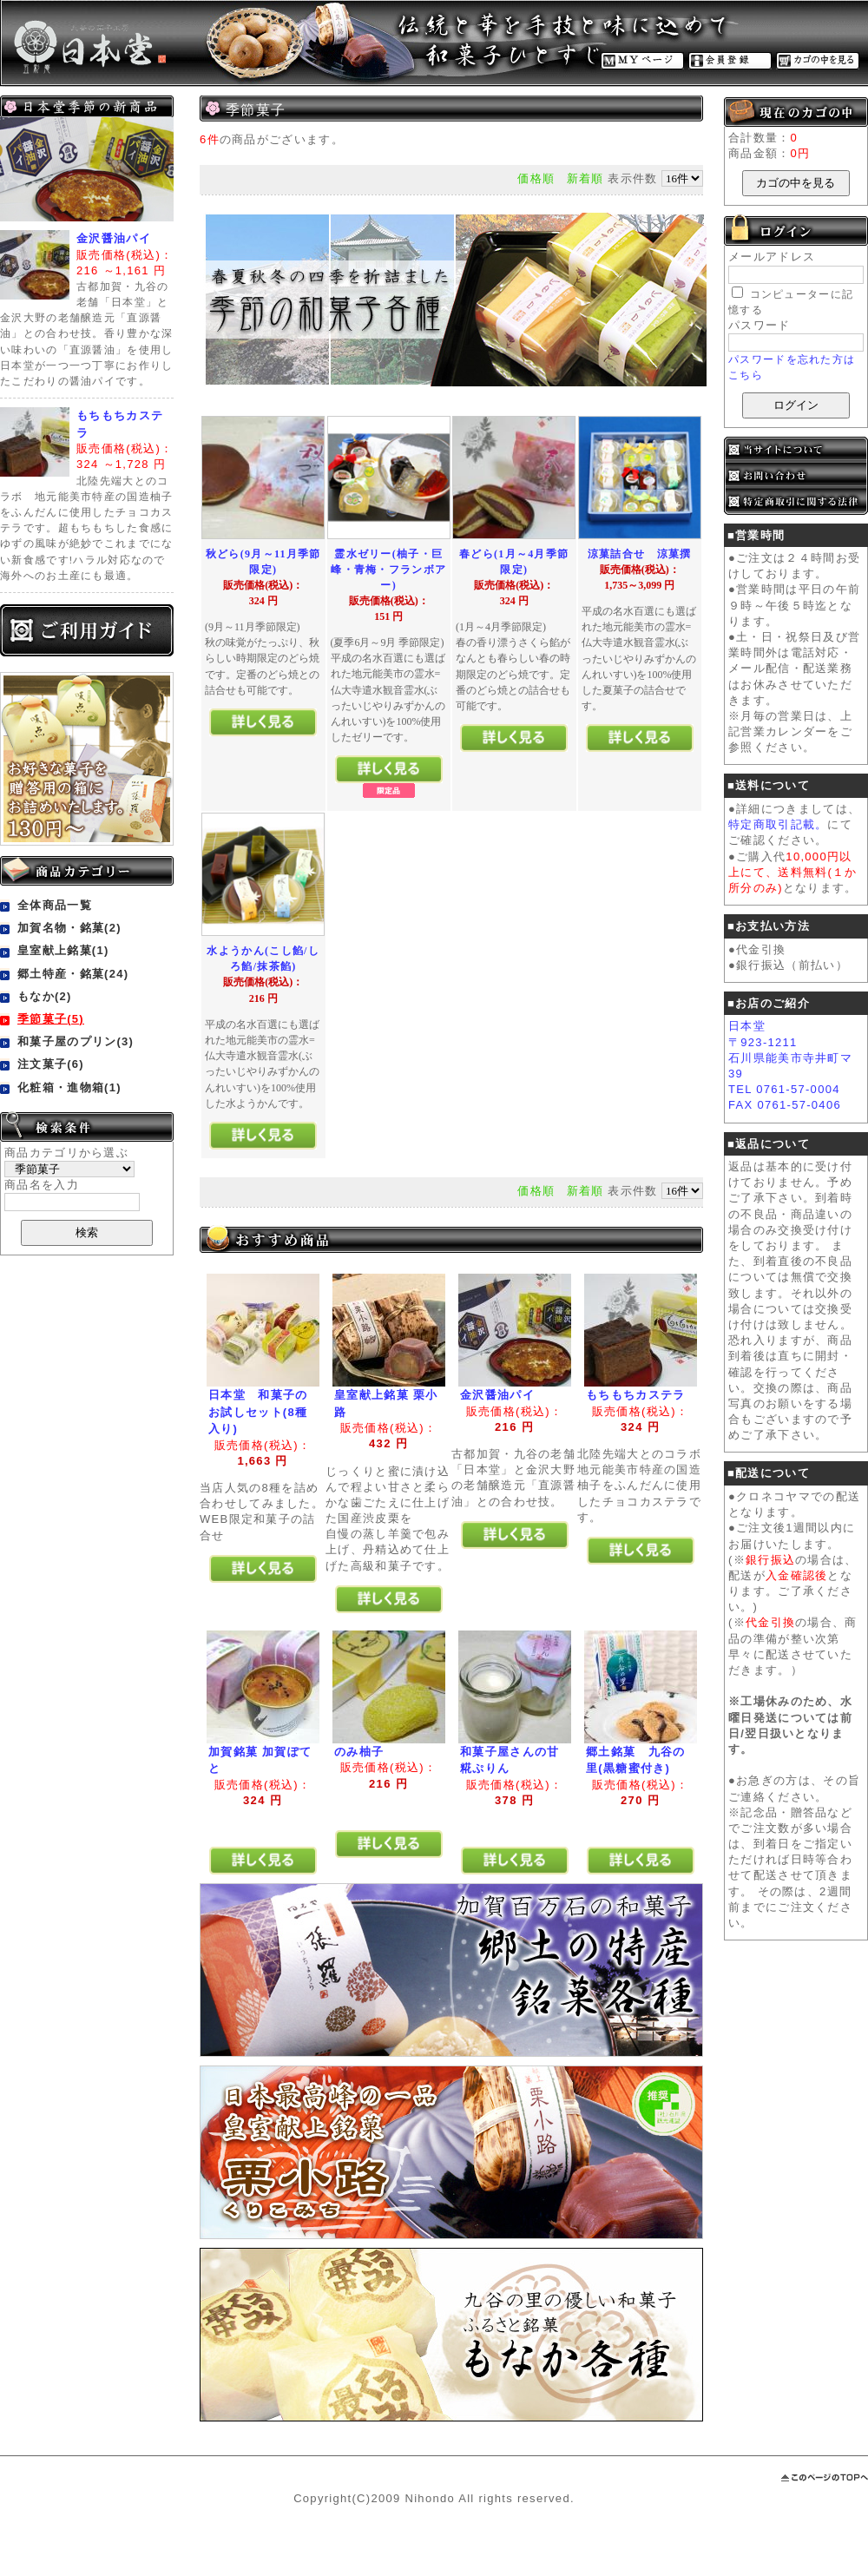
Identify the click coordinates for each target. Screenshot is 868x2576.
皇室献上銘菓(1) (63, 950)
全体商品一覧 (54, 905)
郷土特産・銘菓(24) (72, 973)
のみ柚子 (359, 1751)
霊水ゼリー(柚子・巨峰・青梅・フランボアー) (388, 569)
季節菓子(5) (50, 1018)
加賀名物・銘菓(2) (69, 927)
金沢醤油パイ (113, 238)
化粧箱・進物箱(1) (69, 1087)
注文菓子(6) (50, 1064)
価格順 (536, 178)
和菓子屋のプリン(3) (75, 1041)
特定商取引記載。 (777, 824)
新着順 (585, 178)
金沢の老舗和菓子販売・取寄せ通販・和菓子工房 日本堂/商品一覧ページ (173, 43)
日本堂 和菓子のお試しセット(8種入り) (257, 1411)
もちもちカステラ (635, 1394)
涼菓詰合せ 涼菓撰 (640, 554)
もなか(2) (44, 996)
